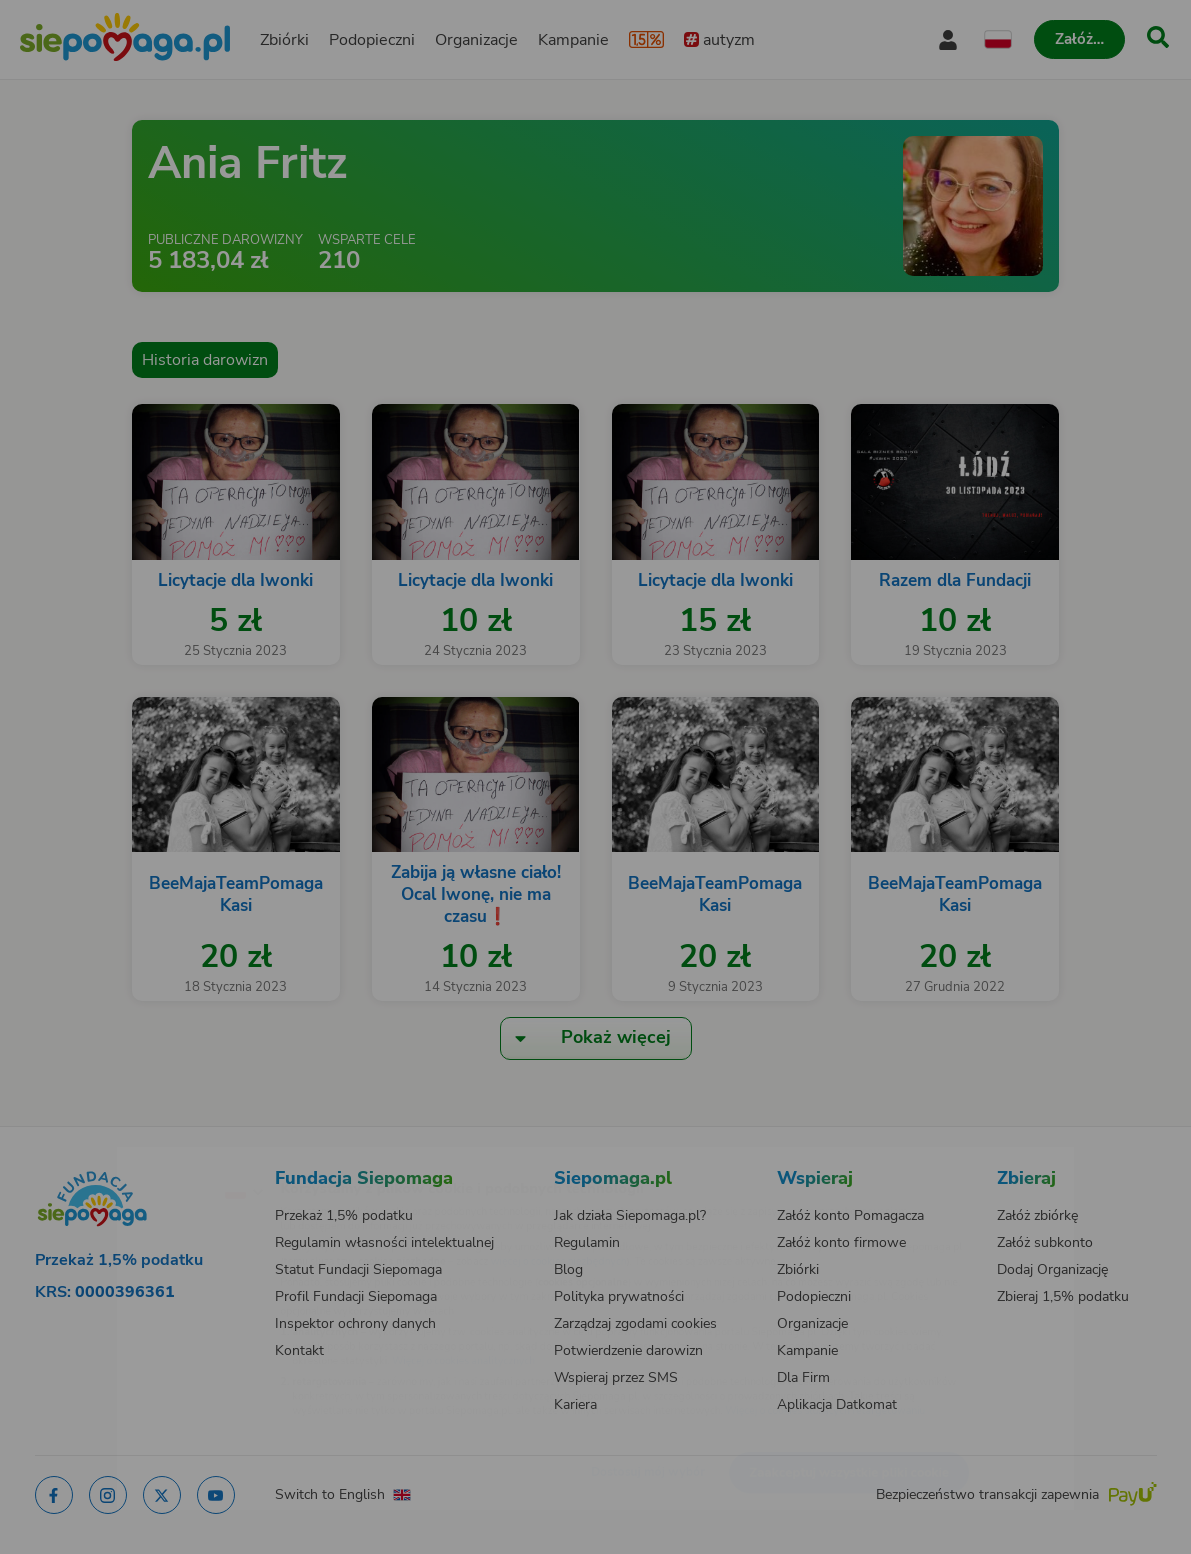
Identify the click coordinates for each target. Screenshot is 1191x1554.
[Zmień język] (157, 1159)
